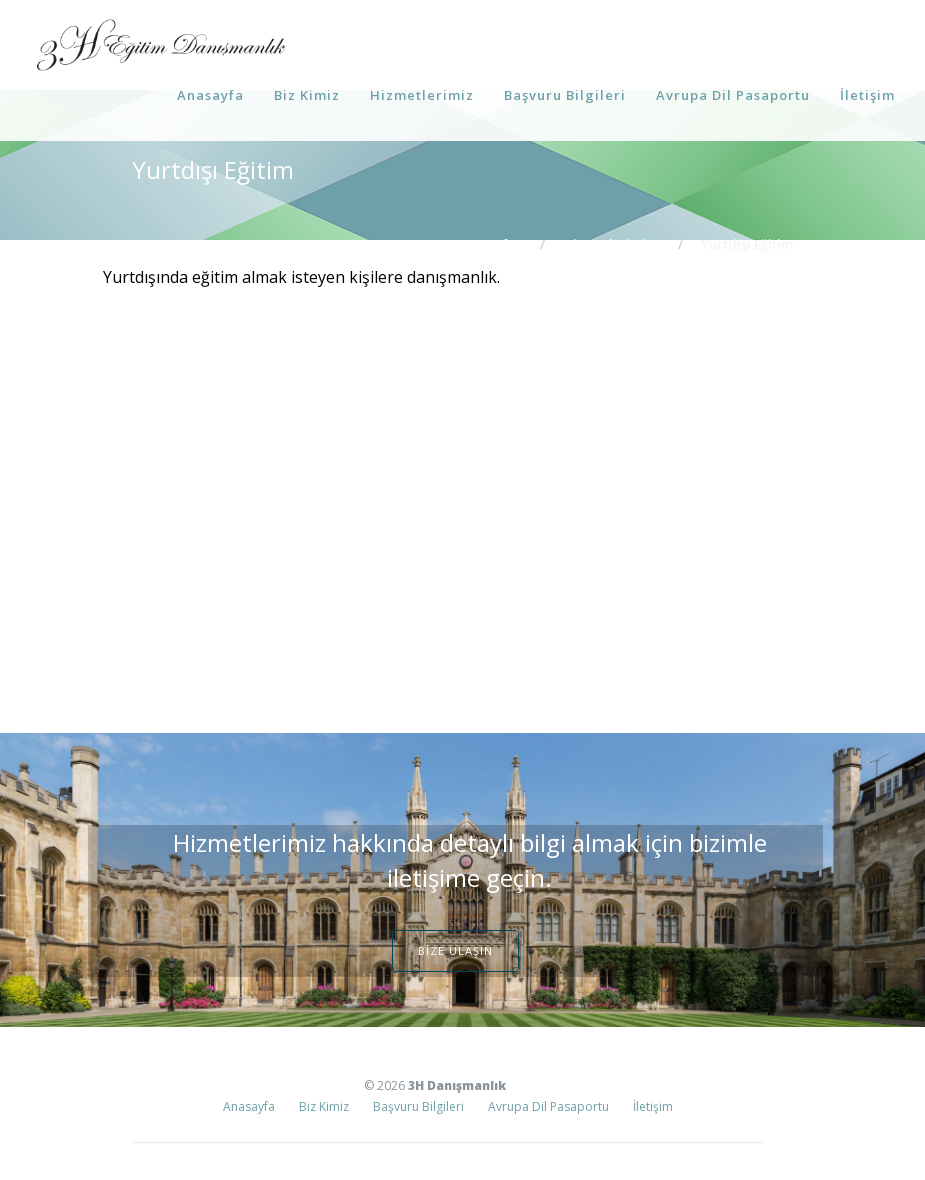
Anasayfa (210, 95)
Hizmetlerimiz (422, 95)
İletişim (867, 95)
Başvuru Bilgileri (565, 95)
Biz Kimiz (307, 95)
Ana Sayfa (484, 244)
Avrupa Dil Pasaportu (733, 95)
